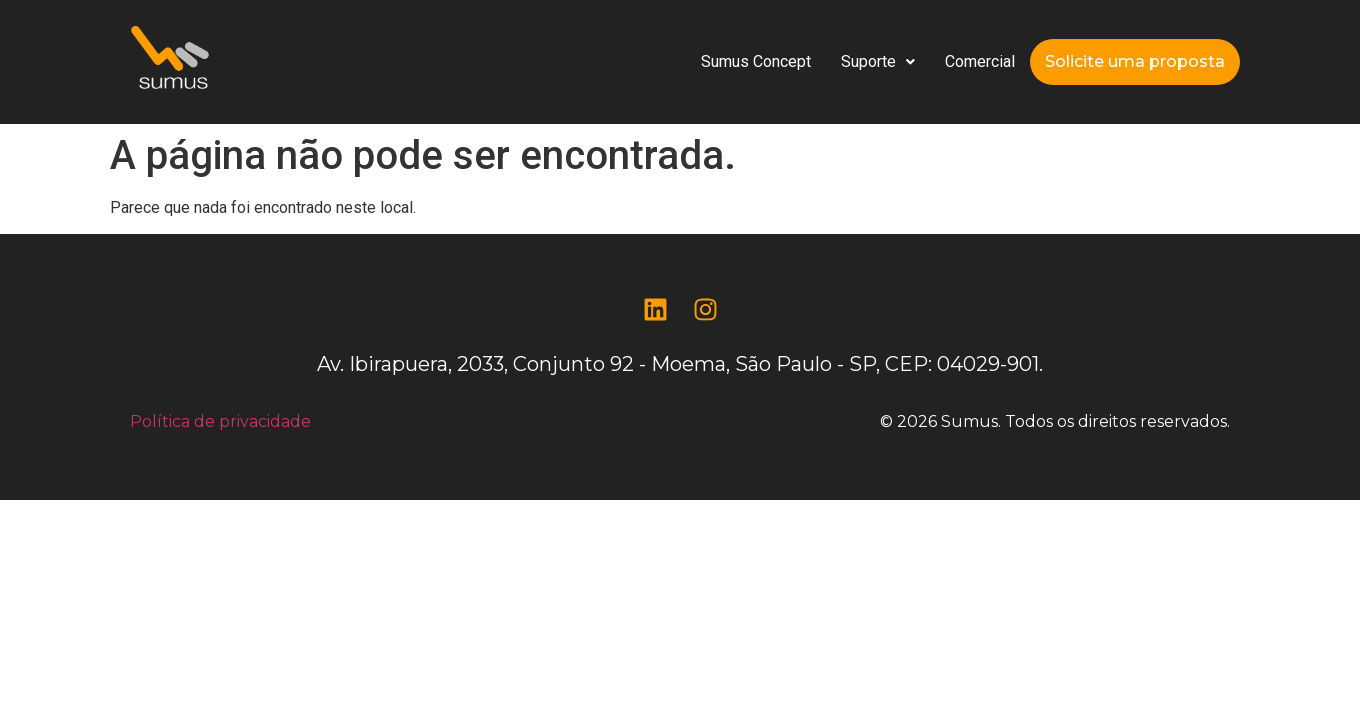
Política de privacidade (220, 421)
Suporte (878, 61)
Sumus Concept (756, 61)
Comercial (980, 61)
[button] (878, 62)
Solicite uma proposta (1135, 61)
